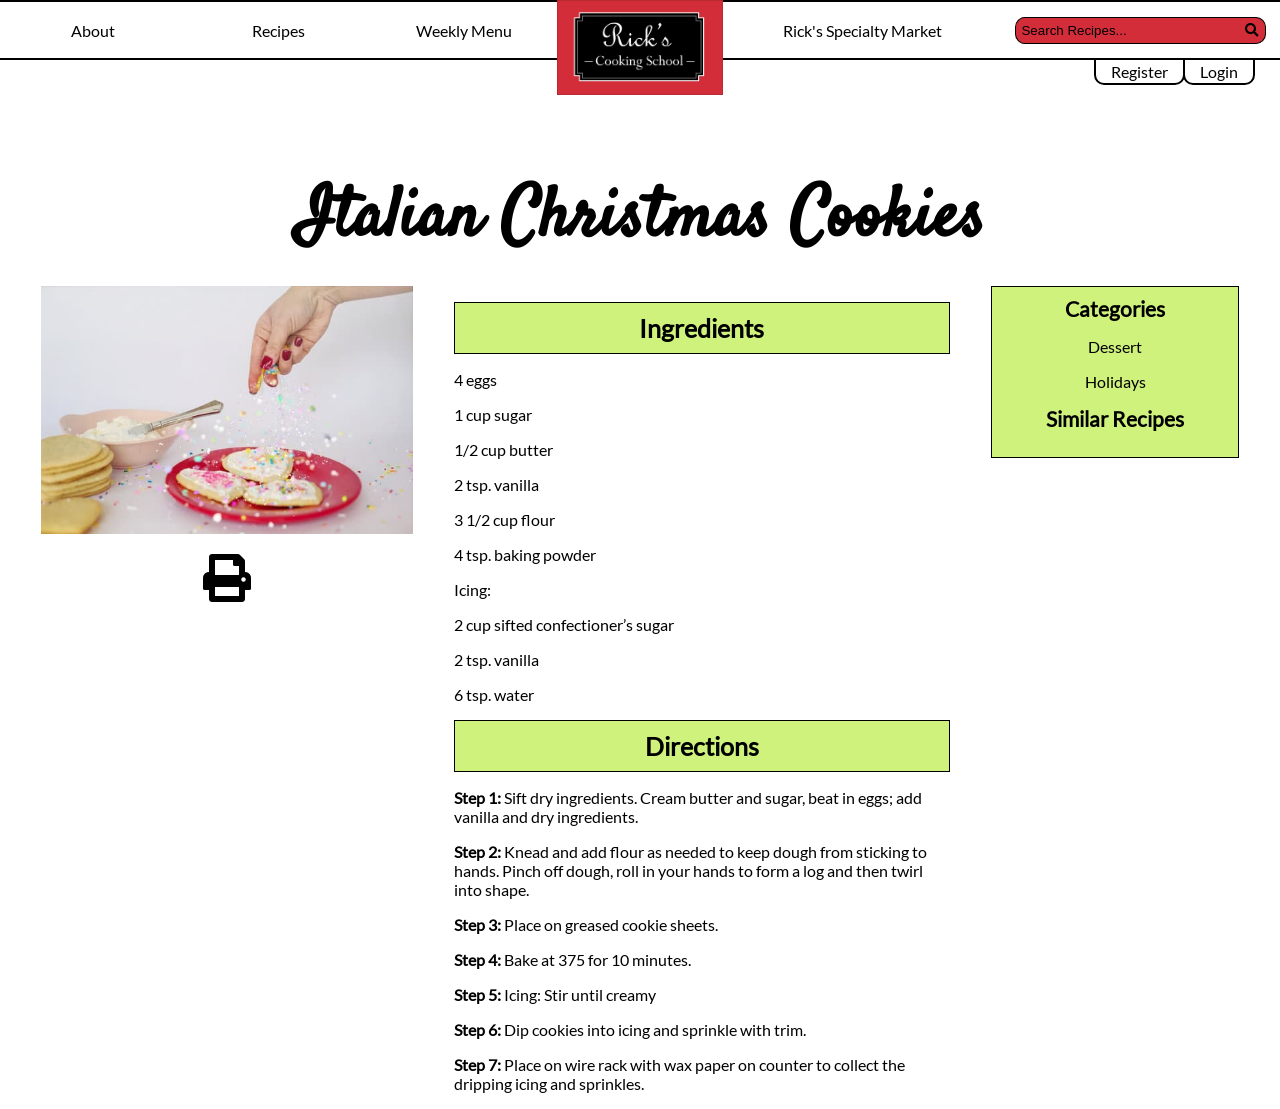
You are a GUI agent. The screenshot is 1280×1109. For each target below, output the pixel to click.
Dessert (1115, 346)
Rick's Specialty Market (862, 30)
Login (1219, 71)
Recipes (278, 30)
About (93, 30)
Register (1139, 71)
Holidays (1115, 381)
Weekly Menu (464, 30)
